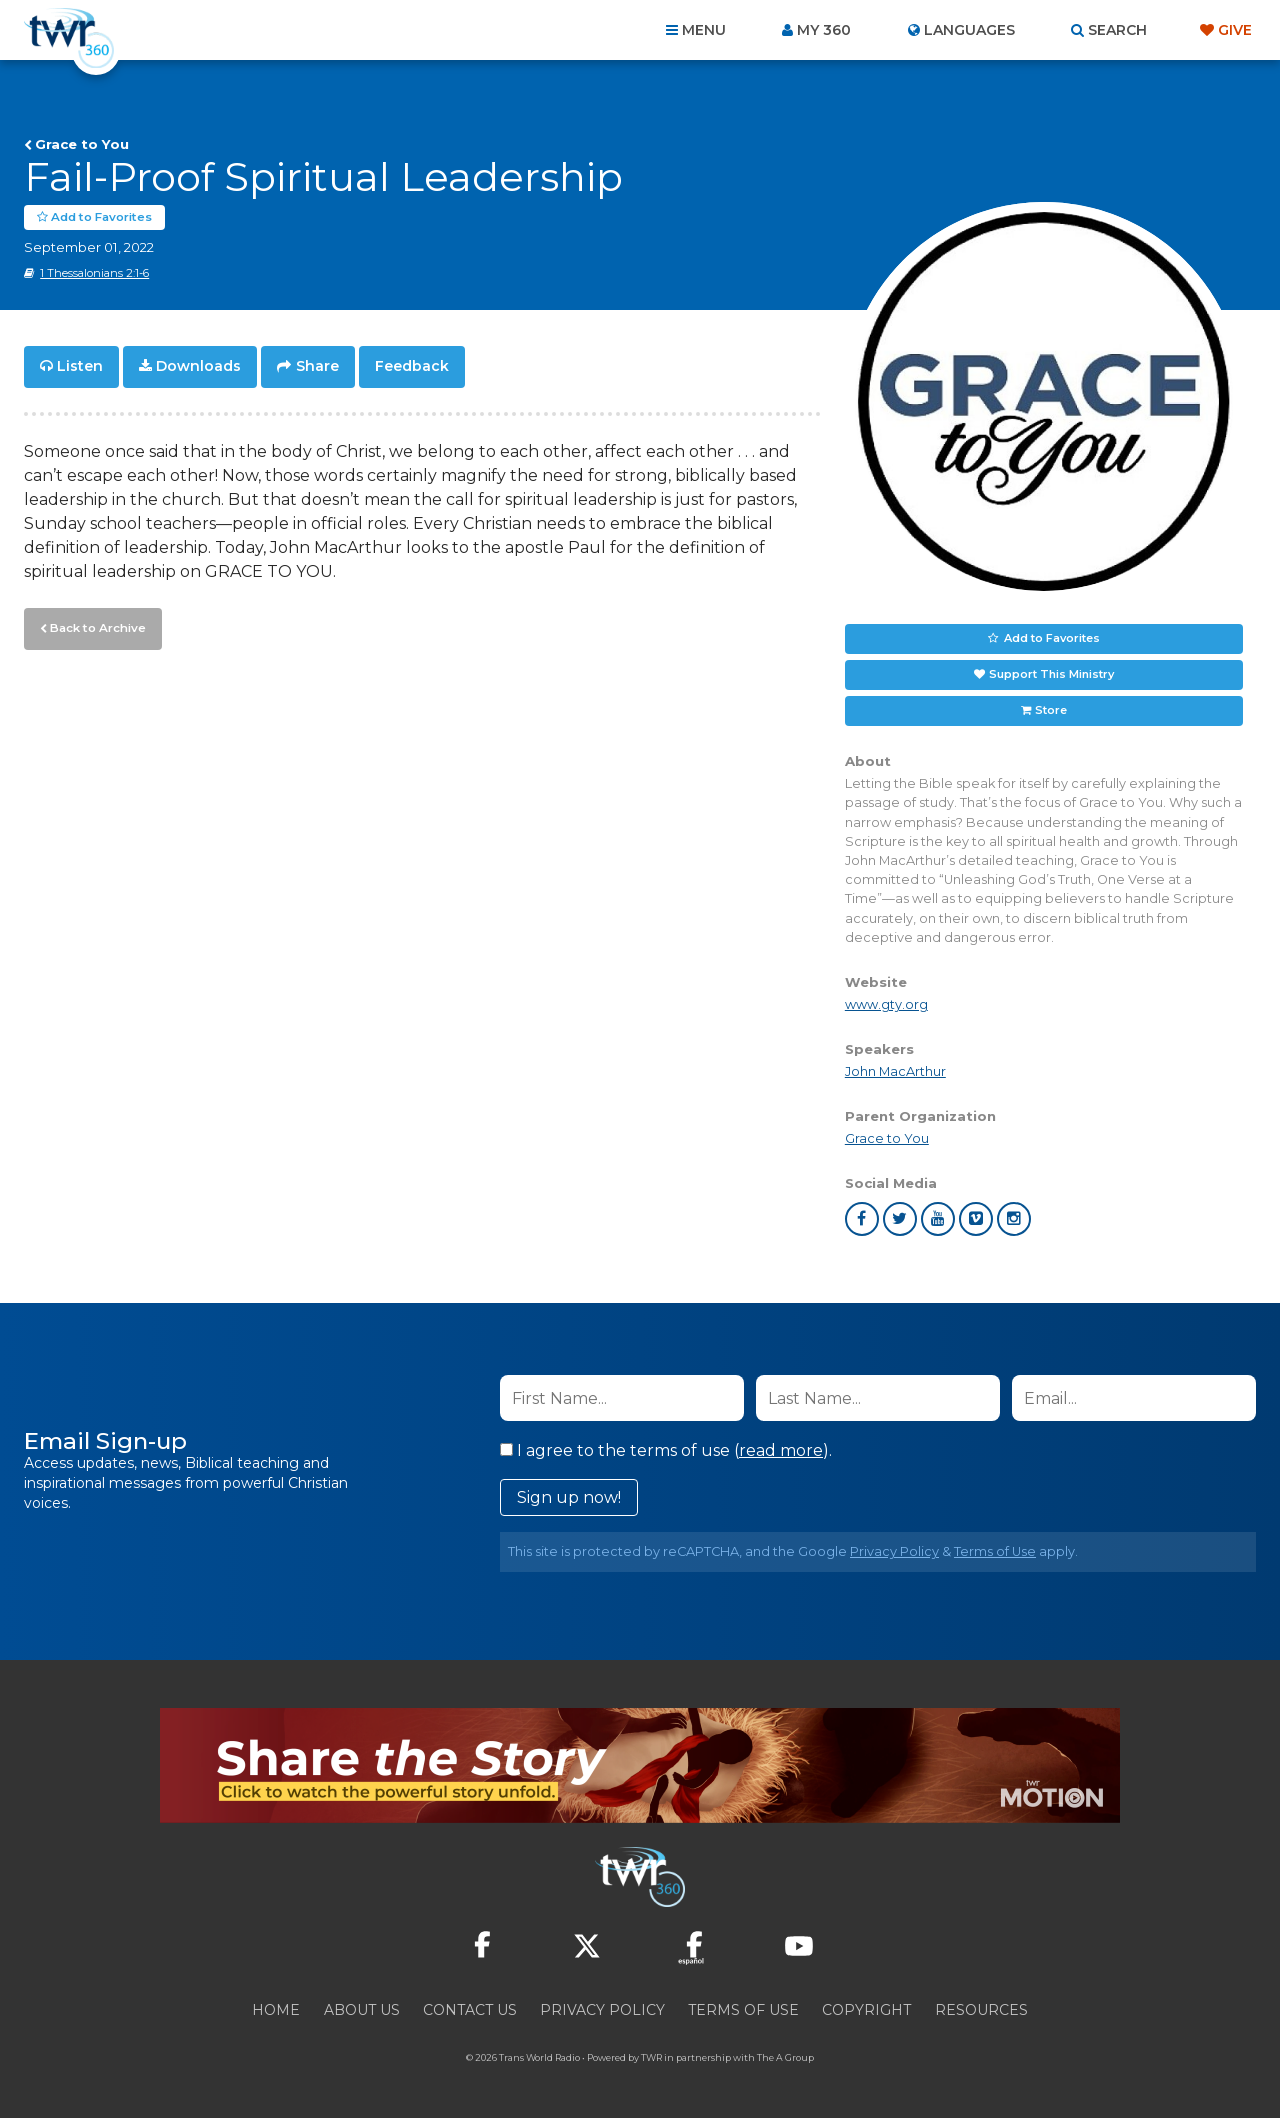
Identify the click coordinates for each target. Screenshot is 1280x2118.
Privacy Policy (894, 1551)
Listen (80, 366)
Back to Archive (95, 625)
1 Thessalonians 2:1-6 (94, 273)
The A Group (785, 2057)
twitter (900, 1219)
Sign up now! (569, 1497)
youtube (938, 1219)
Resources (981, 2010)
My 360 (824, 30)
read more (781, 1450)
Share (317, 366)
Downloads (198, 366)
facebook (862, 1219)
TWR (651, 2057)
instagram (1014, 1219)
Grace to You (82, 144)
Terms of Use (995, 1551)
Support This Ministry (1051, 674)
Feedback (412, 366)
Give (1235, 30)
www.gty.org (886, 1003)
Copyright (866, 2010)
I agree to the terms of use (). (666, 1450)
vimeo (976, 1219)
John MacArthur (895, 1071)
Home (276, 2010)
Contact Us (470, 2010)
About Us (362, 2010)
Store (1051, 710)
